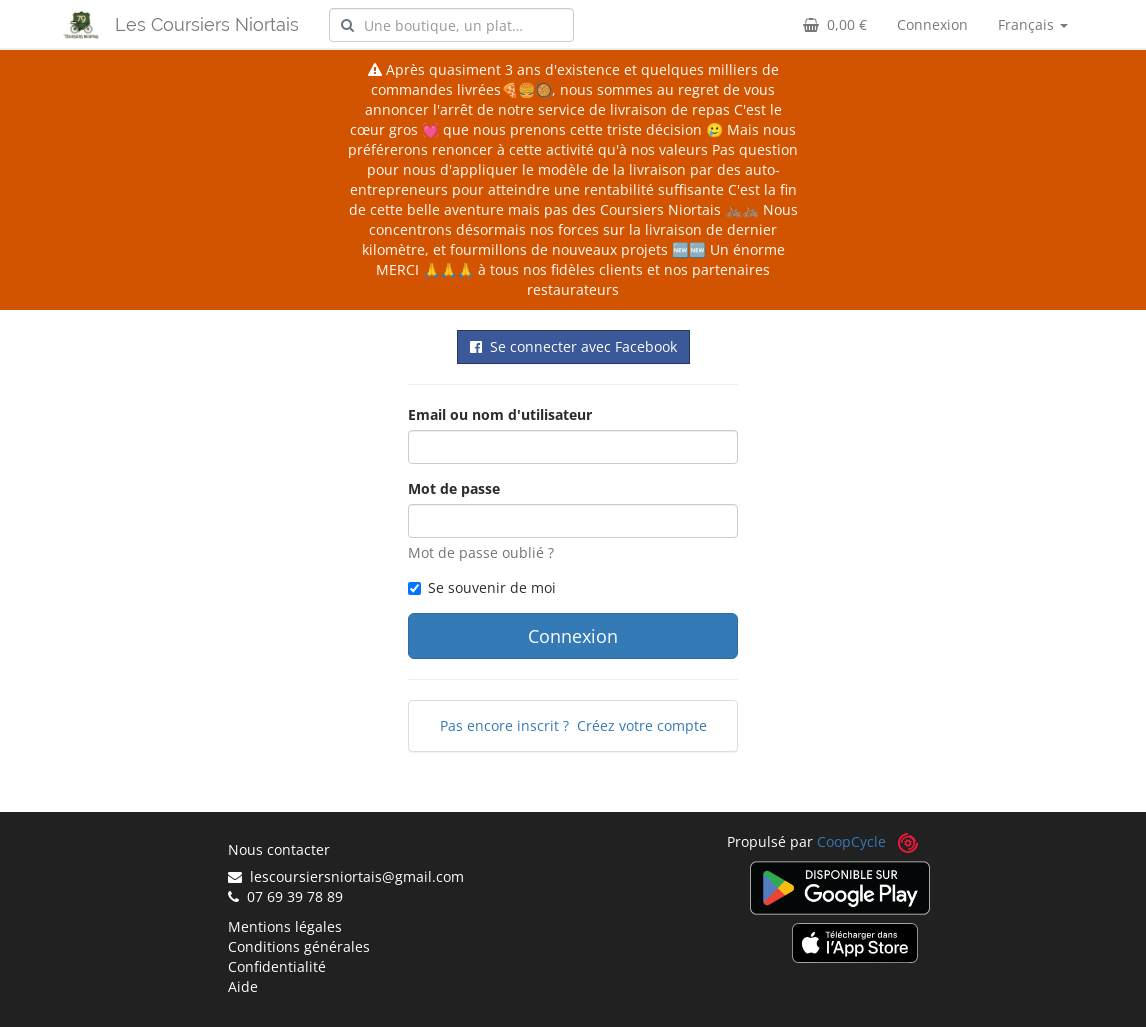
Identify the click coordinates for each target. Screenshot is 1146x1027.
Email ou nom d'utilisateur (500, 414)
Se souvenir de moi (482, 587)
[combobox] (451, 25)
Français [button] (1033, 24)
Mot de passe (454, 488)
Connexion (932, 24)
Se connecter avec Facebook (573, 346)
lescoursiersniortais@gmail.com (346, 876)
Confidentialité (277, 966)
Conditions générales (299, 946)
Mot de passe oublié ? (481, 552)
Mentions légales (285, 926)
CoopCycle (851, 841)
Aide (243, 986)
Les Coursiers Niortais (207, 24)
